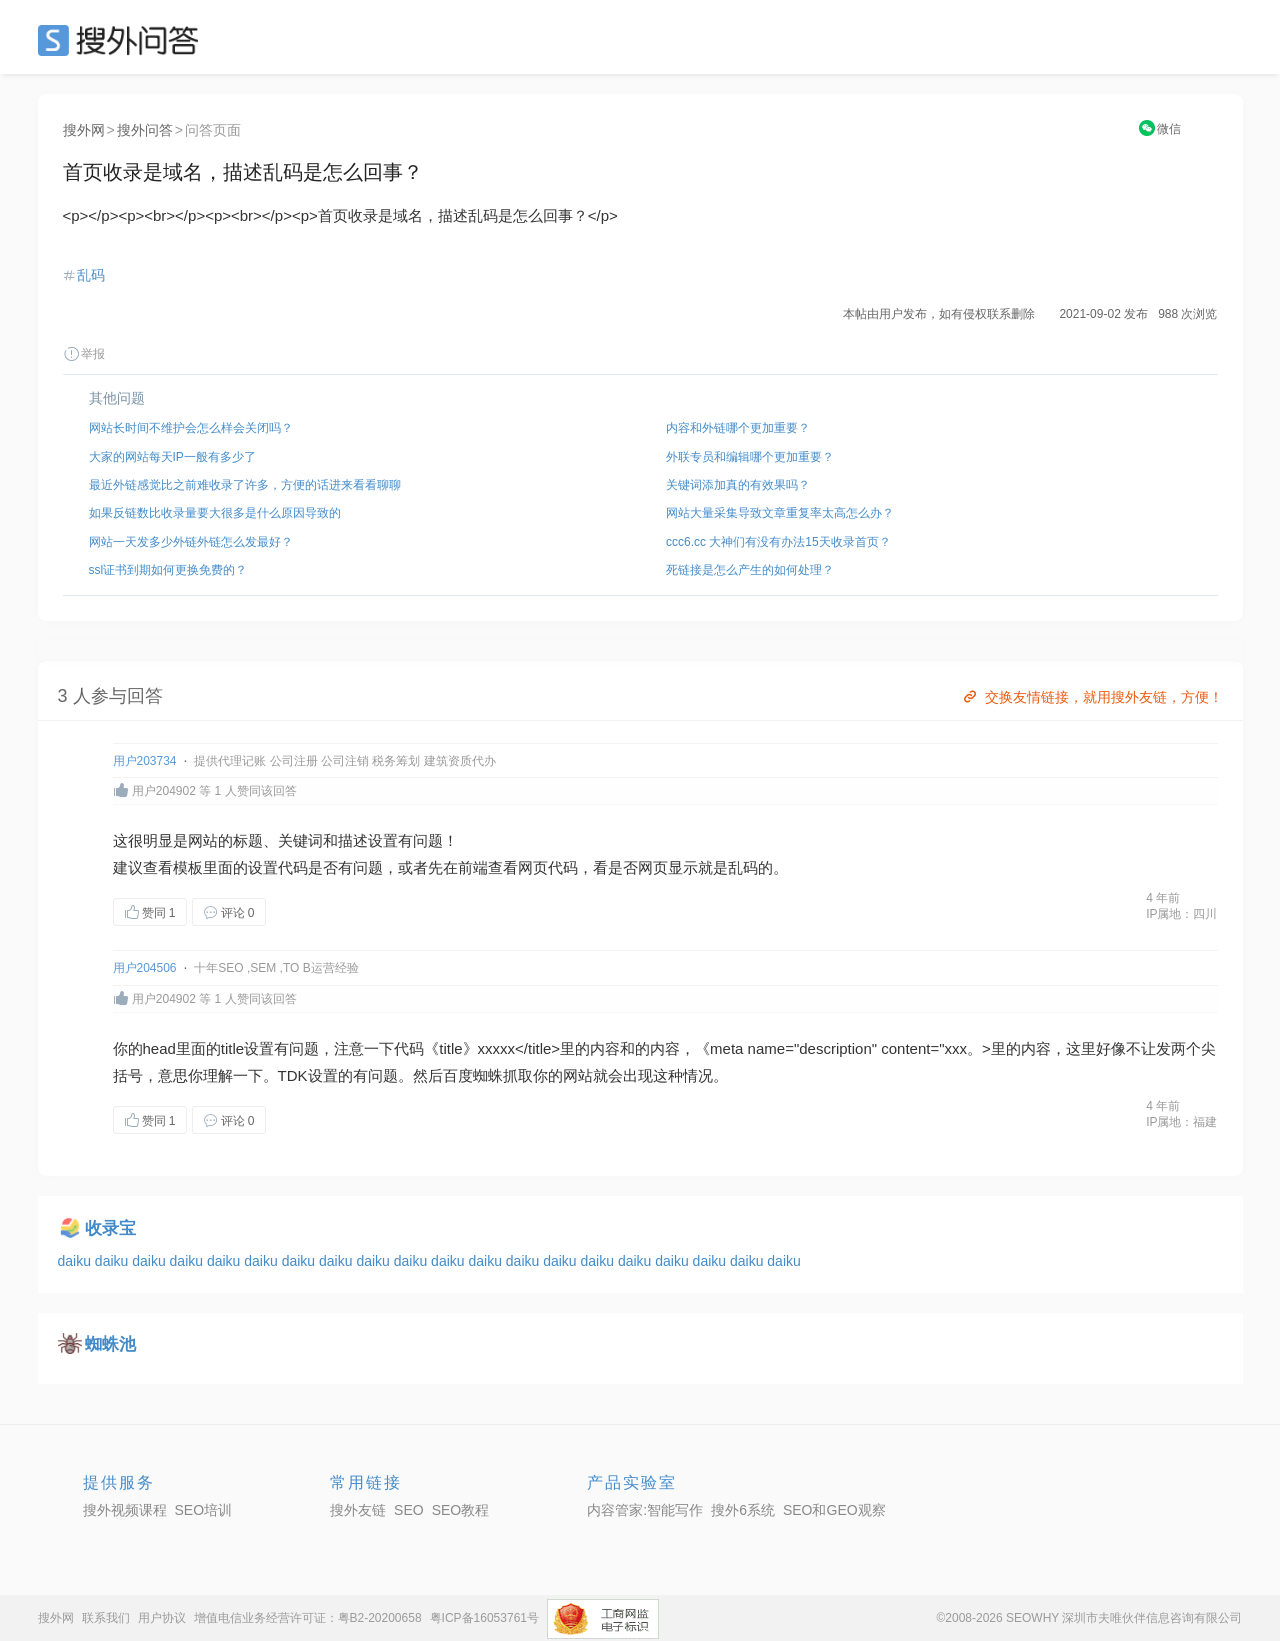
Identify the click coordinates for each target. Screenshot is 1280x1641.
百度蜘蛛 (473, 1075)
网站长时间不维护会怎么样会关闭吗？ (191, 428)
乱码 (91, 275)
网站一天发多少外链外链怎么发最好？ (191, 542)
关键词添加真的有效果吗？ (738, 485)
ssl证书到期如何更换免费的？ (168, 570)
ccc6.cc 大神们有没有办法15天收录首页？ (778, 542)
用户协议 (162, 1618)
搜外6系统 (743, 1510)
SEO (123, 40)
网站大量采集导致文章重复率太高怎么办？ (780, 513)
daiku (76, 1261)
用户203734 (145, 761)
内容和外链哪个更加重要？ (738, 428)
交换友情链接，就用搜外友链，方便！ (1091, 697)
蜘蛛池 (110, 1344)
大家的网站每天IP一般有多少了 (172, 457)
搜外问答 (145, 130)
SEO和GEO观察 (834, 1510)
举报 (84, 354)
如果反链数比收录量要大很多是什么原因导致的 (215, 513)
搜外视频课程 (125, 1510)
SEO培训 (204, 1510)
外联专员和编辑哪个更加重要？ (750, 457)
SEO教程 (461, 1510)
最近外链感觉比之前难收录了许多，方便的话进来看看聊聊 (245, 485)
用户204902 (164, 791)
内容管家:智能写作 (645, 1510)
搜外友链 (358, 1510)
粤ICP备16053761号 (484, 1618)
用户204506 (145, 968)
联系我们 (106, 1618)
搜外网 (84, 130)
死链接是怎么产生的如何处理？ (750, 570)
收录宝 (110, 1228)
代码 (293, 867)
